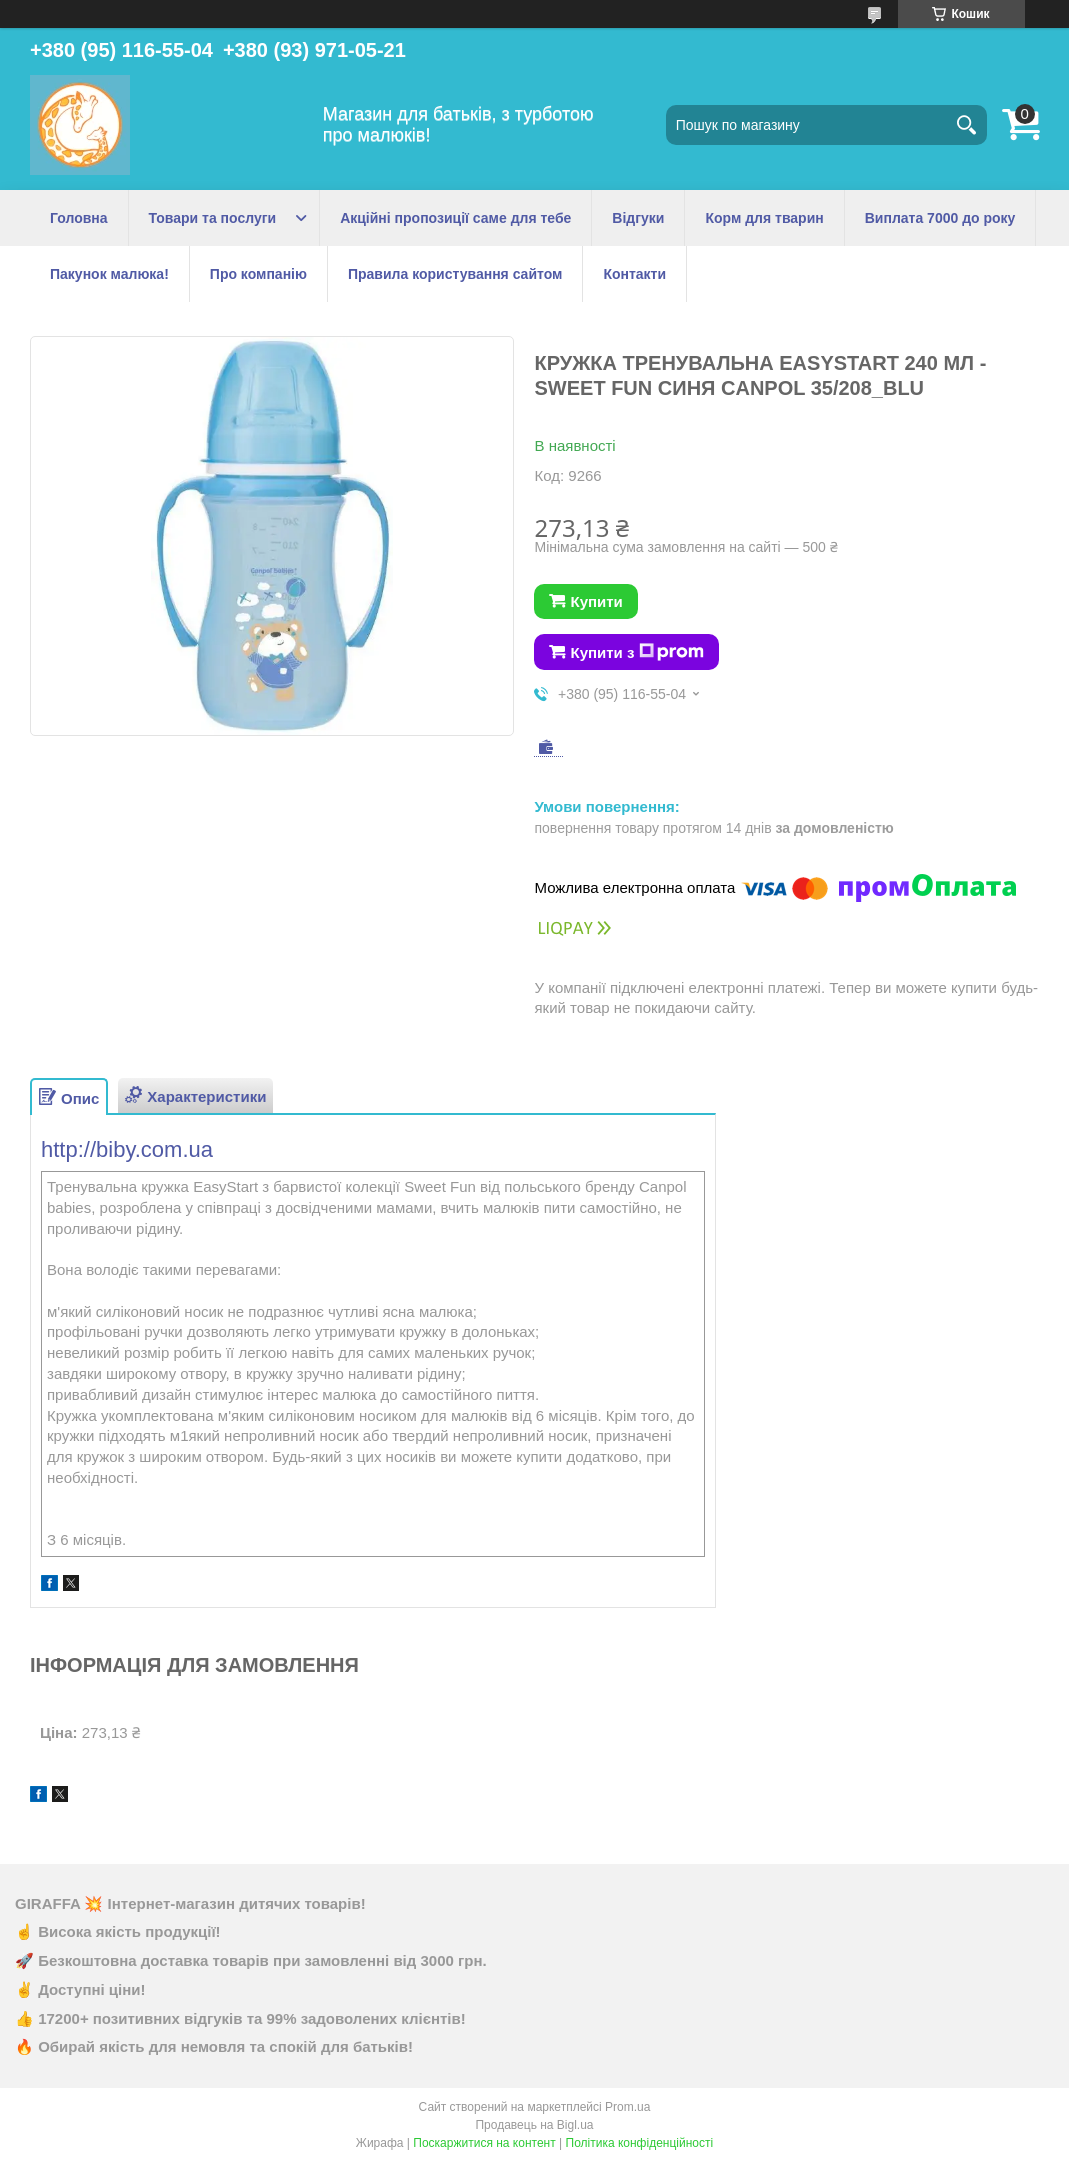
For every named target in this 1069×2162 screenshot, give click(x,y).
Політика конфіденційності (640, 2143)
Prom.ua (627, 2107)
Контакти (634, 274)
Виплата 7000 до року (940, 218)
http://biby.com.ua (127, 1149)
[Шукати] (967, 125)
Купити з (637, 652)
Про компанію (258, 274)
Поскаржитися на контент (484, 2143)
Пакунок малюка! (109, 274)
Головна (79, 218)
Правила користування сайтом (455, 274)
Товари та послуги (213, 218)
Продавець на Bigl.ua (534, 2125)
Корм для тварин (764, 218)
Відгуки (638, 218)
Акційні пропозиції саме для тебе (455, 218)
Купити (596, 601)
